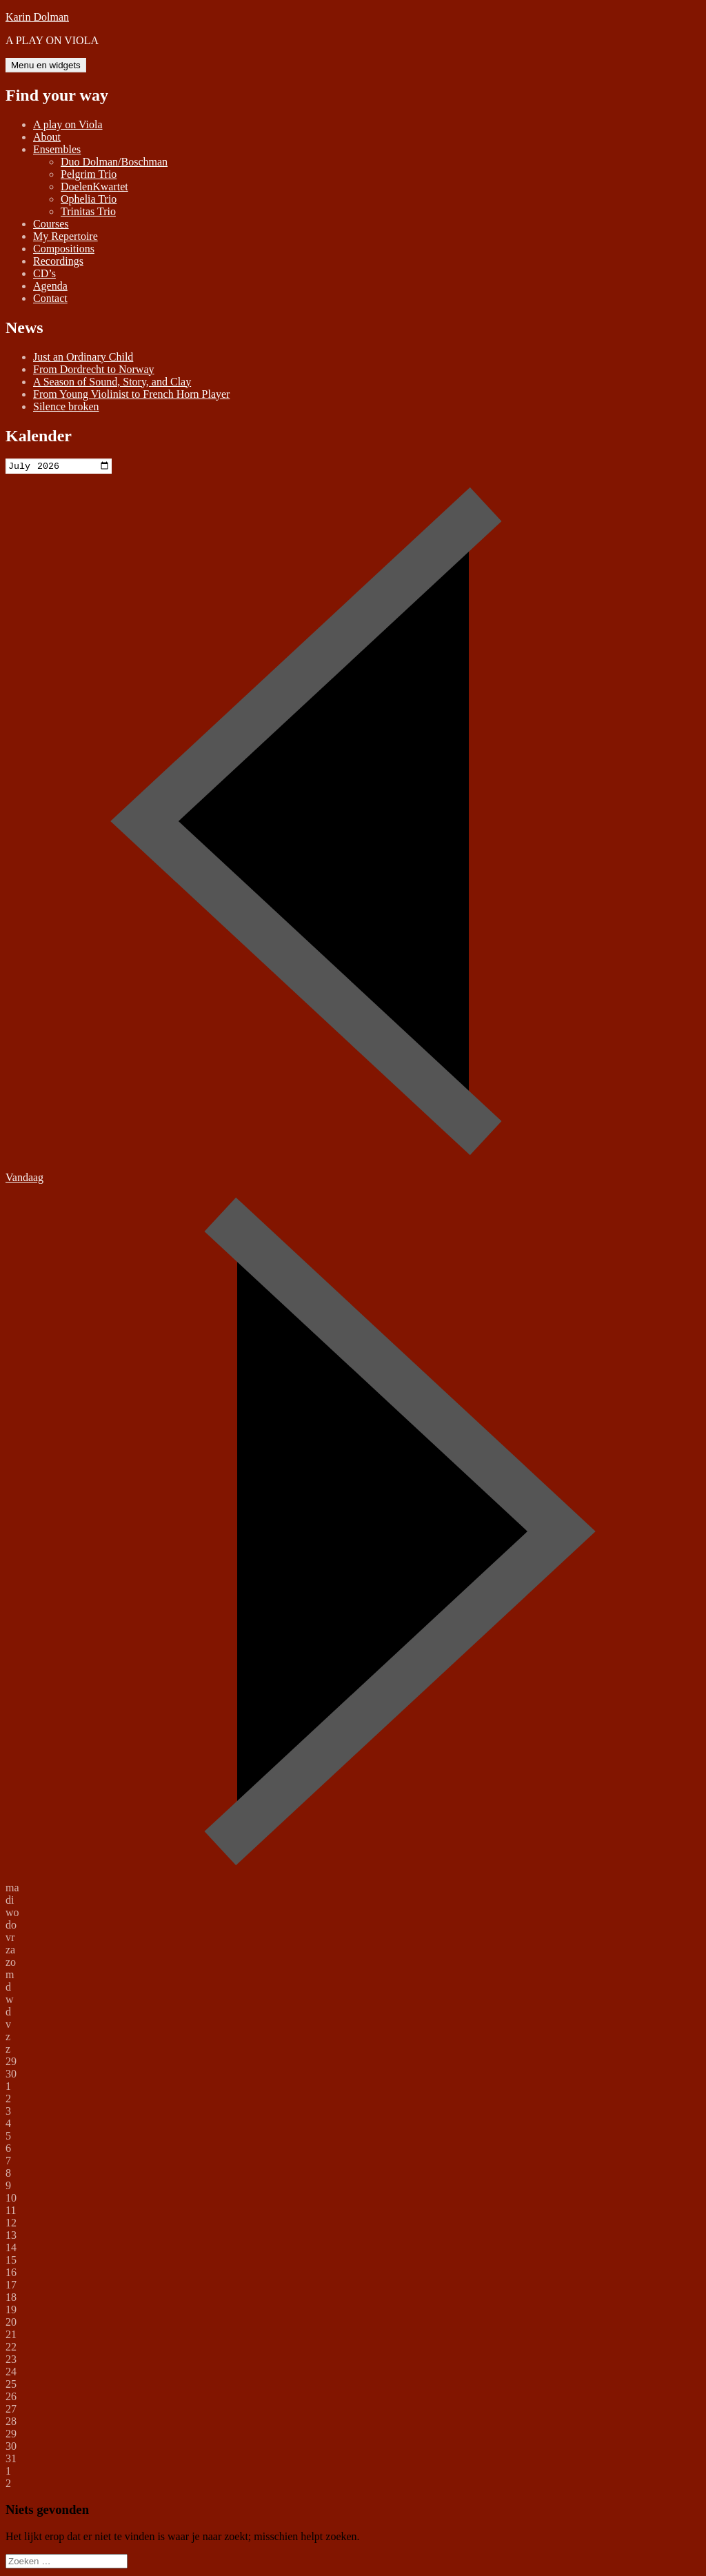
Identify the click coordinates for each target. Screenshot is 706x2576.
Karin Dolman (37, 17)
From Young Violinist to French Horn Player (131, 394)
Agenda (50, 286)
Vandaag (24, 1179)
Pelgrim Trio (89, 174)
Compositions (63, 248)
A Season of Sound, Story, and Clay (112, 382)
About (47, 137)
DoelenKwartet (94, 186)
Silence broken (66, 406)
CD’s (44, 273)
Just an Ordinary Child (83, 357)
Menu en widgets (46, 65)
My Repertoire (65, 236)
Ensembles (57, 149)
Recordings (58, 261)
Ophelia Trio (89, 199)
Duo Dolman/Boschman (114, 162)
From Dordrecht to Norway (93, 369)
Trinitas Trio (88, 211)
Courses (51, 224)
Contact (50, 298)
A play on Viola (68, 124)
